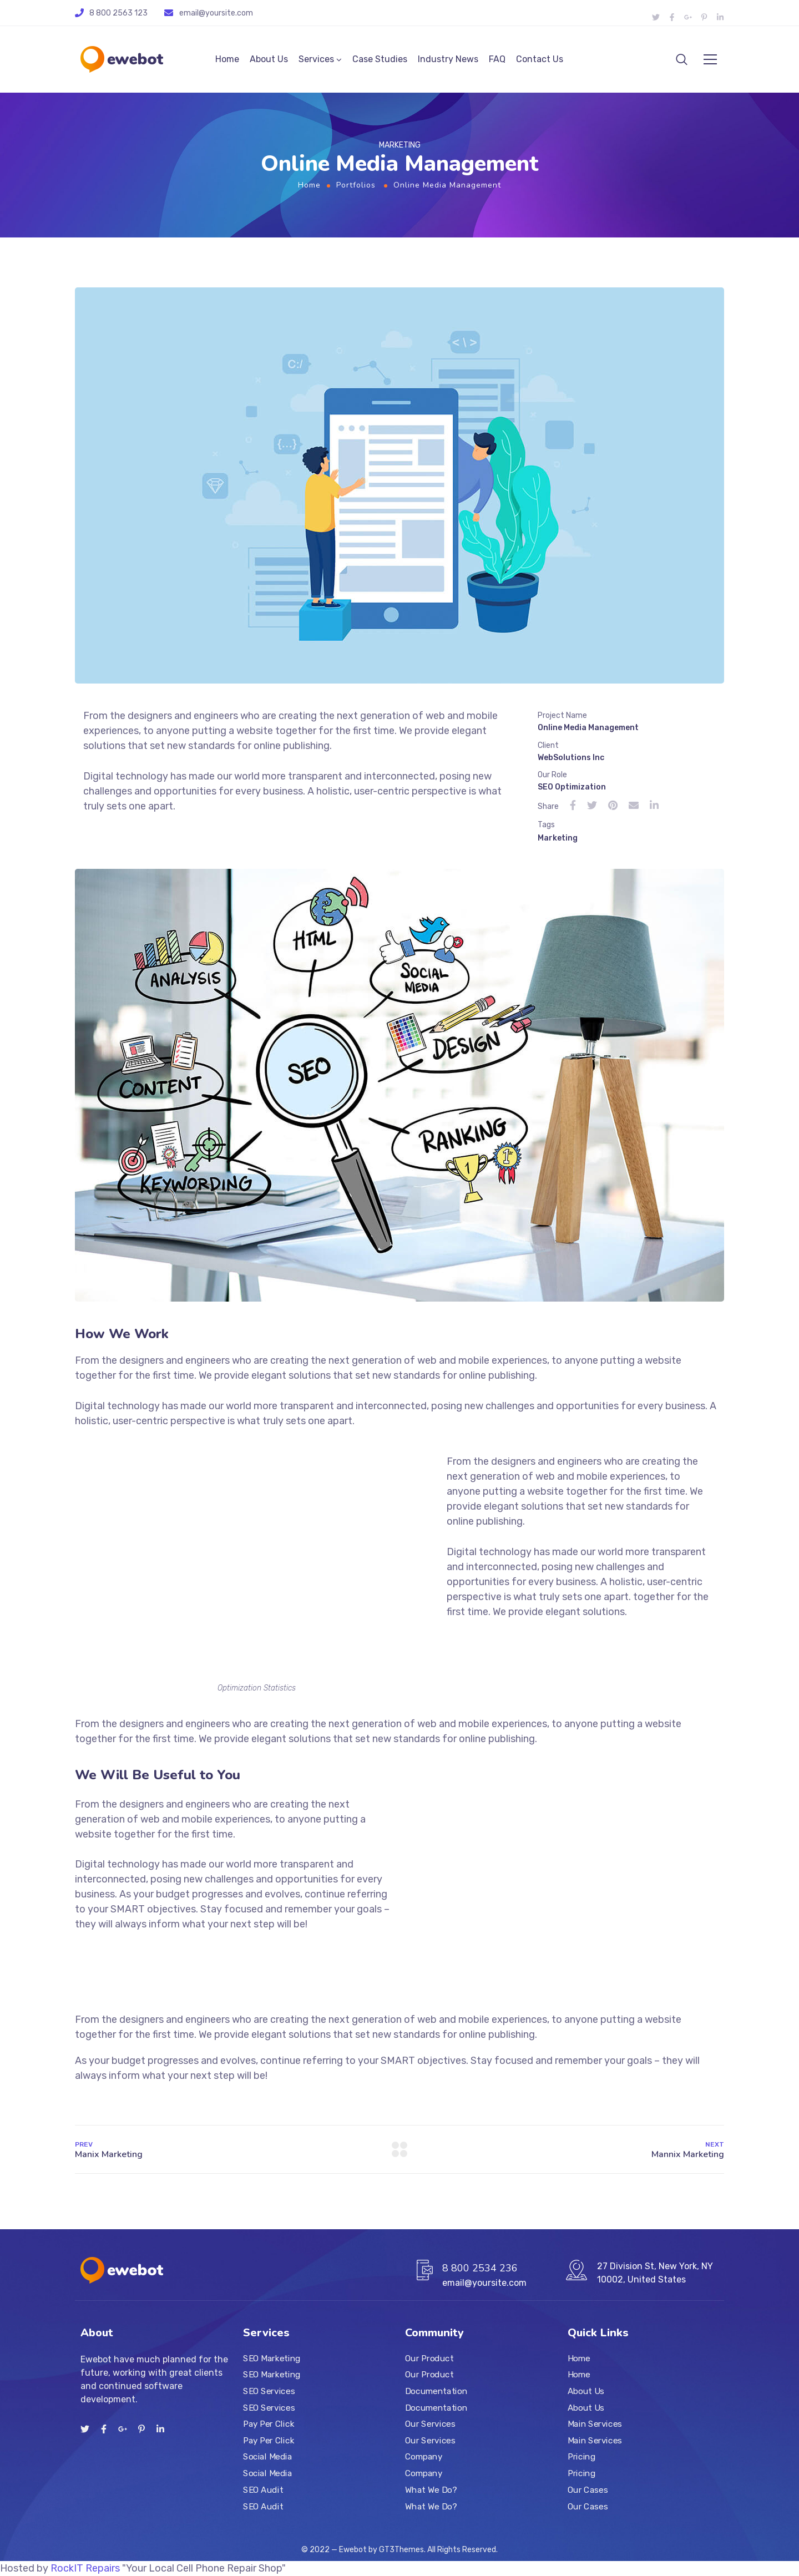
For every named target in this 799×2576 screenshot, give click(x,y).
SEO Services (269, 2391)
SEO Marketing (272, 2358)
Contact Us (539, 59)
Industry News (448, 59)
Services (316, 59)
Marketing (558, 838)
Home (227, 59)
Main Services (595, 2424)
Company (423, 2457)
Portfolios (356, 185)
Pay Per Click (268, 2424)
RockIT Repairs (85, 2568)
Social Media (267, 2457)
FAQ (497, 59)
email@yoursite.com (216, 13)
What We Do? (431, 2489)
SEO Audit (263, 2489)
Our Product (429, 2358)
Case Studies (379, 59)
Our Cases (588, 2489)
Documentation (436, 2391)
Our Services (430, 2424)
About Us (269, 59)
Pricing (581, 2457)
